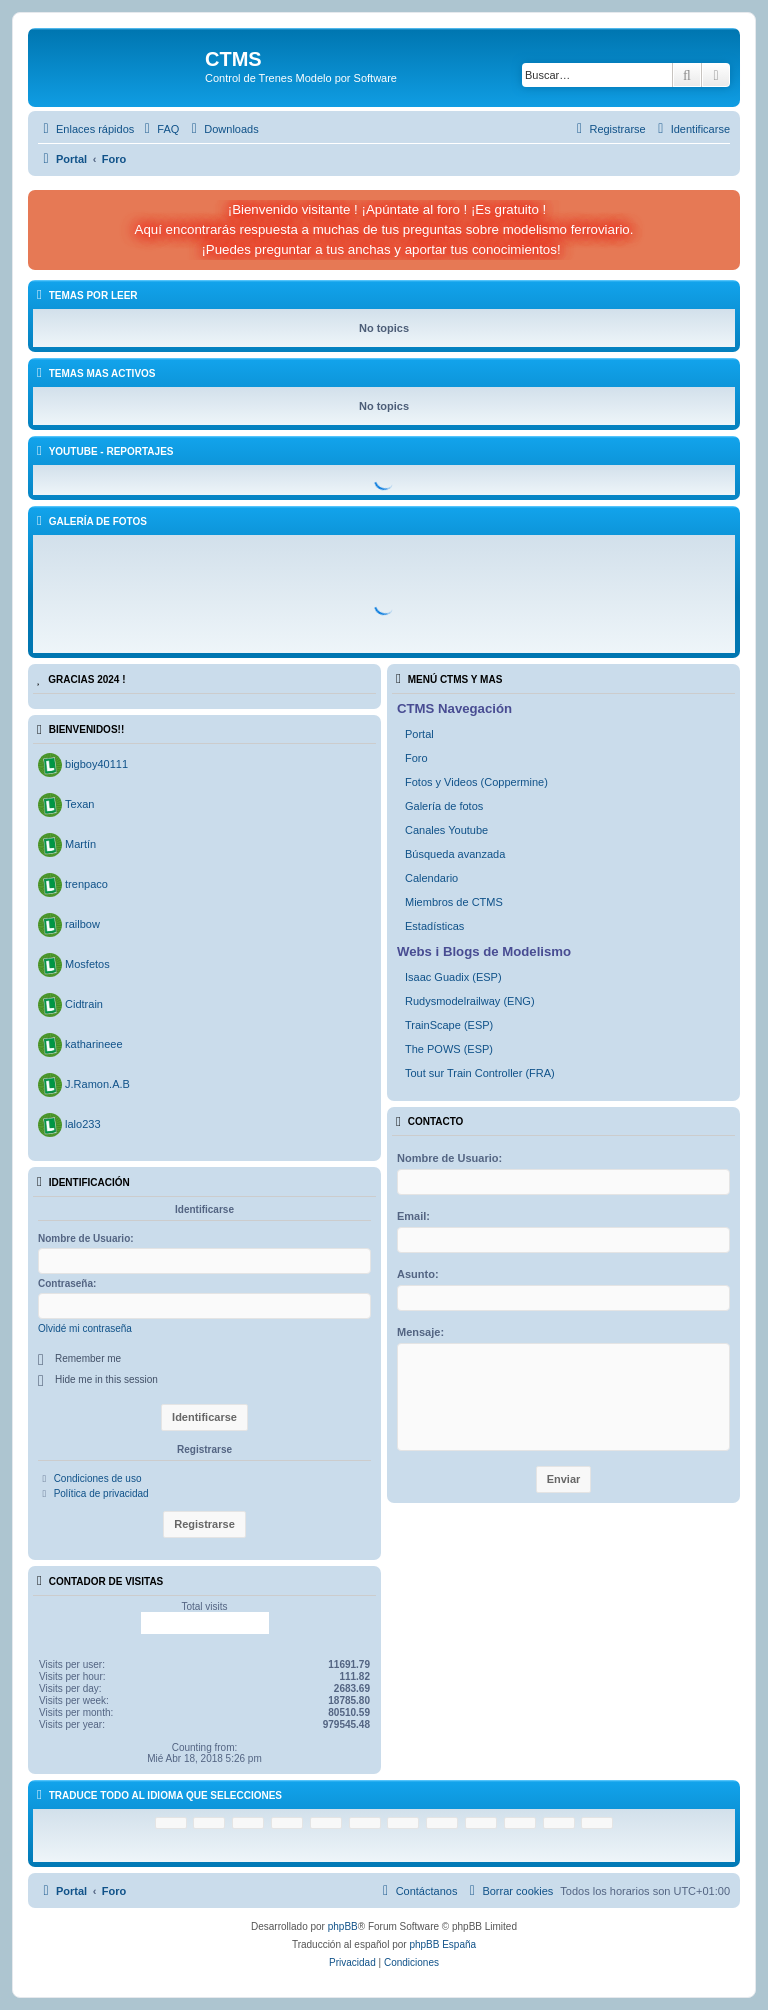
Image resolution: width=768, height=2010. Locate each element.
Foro (416, 758)
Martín (80, 844)
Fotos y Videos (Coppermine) (476, 782)
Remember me (88, 1358)
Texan (79, 804)
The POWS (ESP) (449, 1049)
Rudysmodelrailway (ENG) (470, 1001)
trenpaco (86, 884)
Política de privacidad (101, 1493)
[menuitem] (159, 129)
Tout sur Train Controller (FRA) (480, 1073)
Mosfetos (87, 964)
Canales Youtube (446, 830)
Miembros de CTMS (454, 902)
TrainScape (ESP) (449, 1025)
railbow (82, 924)
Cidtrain (84, 1004)
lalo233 (82, 1124)
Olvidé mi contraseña (85, 1328)
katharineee (94, 1044)
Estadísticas (434, 926)
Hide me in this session (106, 1379)
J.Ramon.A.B (97, 1084)
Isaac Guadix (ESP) (453, 977)
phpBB (343, 1926)
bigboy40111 (96, 764)
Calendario (431, 878)
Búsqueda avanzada (455, 854)
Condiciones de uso (98, 1478)
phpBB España (442, 1944)
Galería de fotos (444, 806)
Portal (419, 734)
